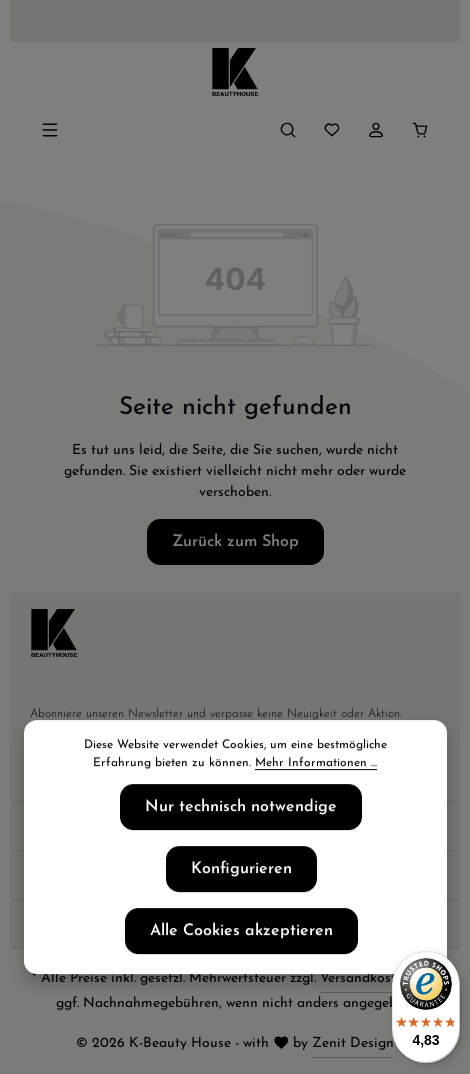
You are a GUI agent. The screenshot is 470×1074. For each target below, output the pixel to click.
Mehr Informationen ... (316, 767)
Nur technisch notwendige (241, 811)
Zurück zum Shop (235, 542)
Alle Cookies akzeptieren (241, 935)
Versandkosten (365, 978)
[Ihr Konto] (376, 130)
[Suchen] (288, 130)
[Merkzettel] (332, 130)
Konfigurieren (241, 873)
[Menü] (50, 130)
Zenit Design (353, 1043)
